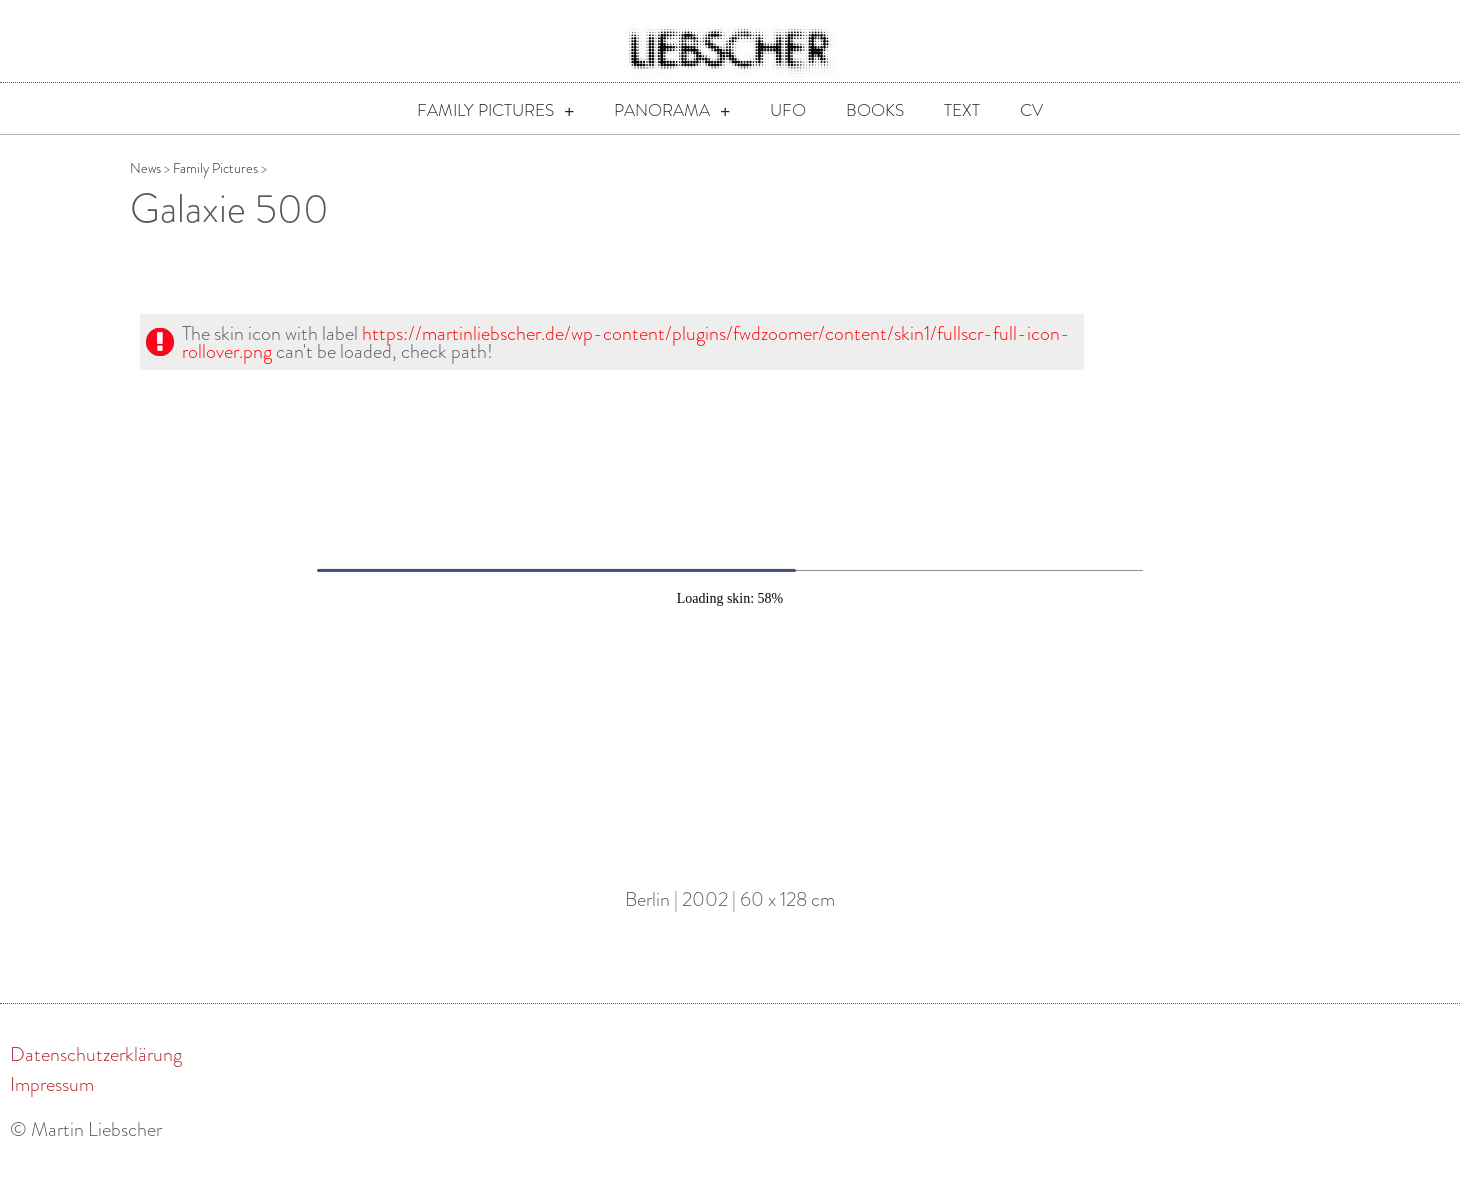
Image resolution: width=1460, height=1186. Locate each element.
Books (875, 110)
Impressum (52, 1111)
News (145, 195)
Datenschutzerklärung (96, 1081)
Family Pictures (495, 111)
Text (962, 110)
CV (1031, 110)
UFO (788, 110)
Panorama (672, 111)
